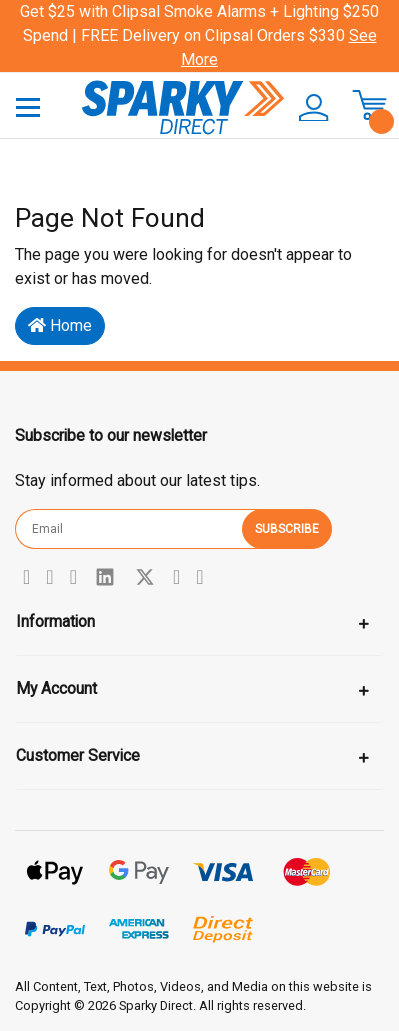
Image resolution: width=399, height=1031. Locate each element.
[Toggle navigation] (28, 106)
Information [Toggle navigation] (55, 621)
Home (60, 325)
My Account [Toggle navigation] (56, 688)
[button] (308, 108)
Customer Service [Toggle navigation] (78, 755)
